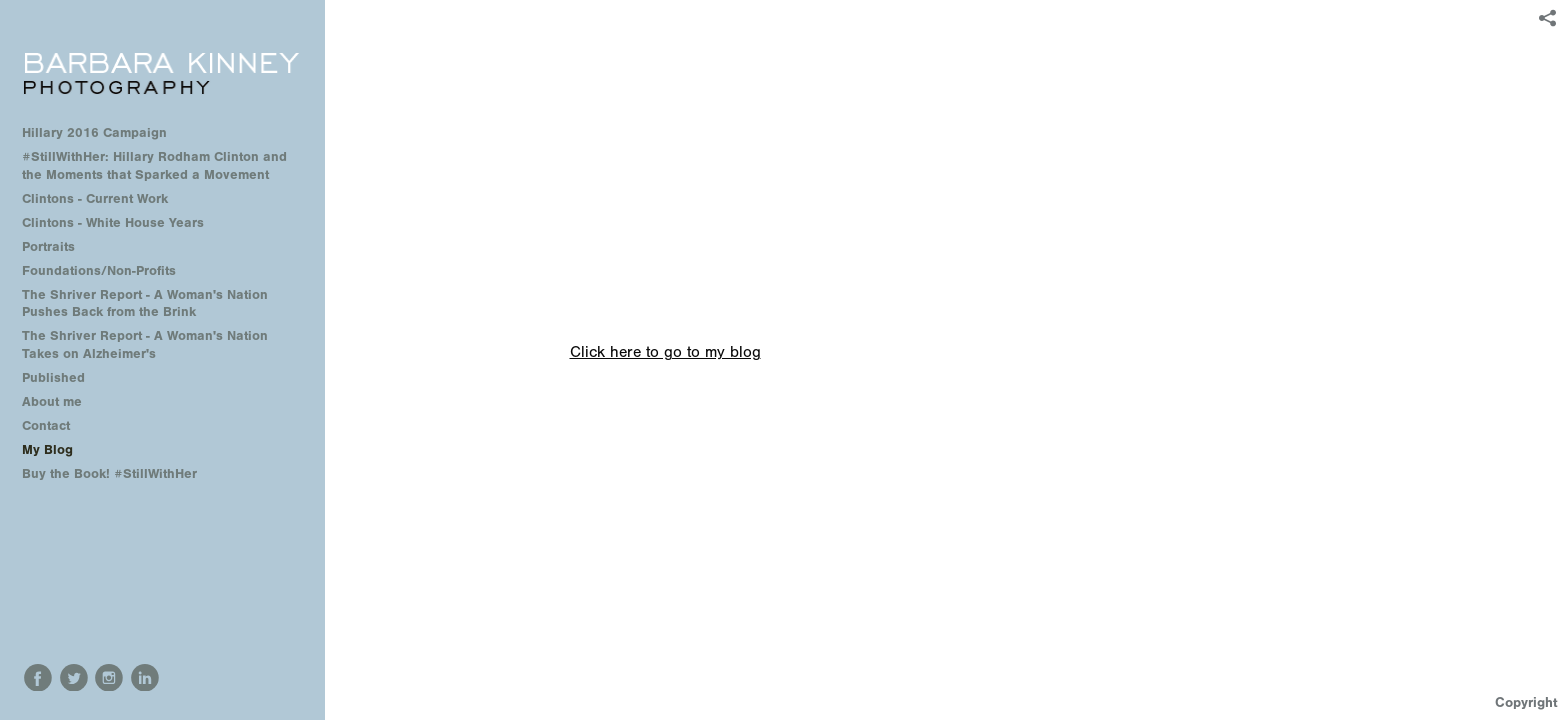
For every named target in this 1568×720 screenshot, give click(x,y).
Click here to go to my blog (665, 352)
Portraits (48, 246)
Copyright (1526, 702)
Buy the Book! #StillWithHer (109, 473)
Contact (46, 425)
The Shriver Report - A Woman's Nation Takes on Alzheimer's (145, 344)
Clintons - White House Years (113, 222)
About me (52, 401)
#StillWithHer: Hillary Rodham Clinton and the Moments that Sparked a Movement (154, 165)
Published (53, 377)
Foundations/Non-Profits (99, 270)
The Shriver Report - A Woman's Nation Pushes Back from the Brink (145, 303)
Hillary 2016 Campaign (94, 132)
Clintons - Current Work (95, 198)
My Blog (47, 449)
